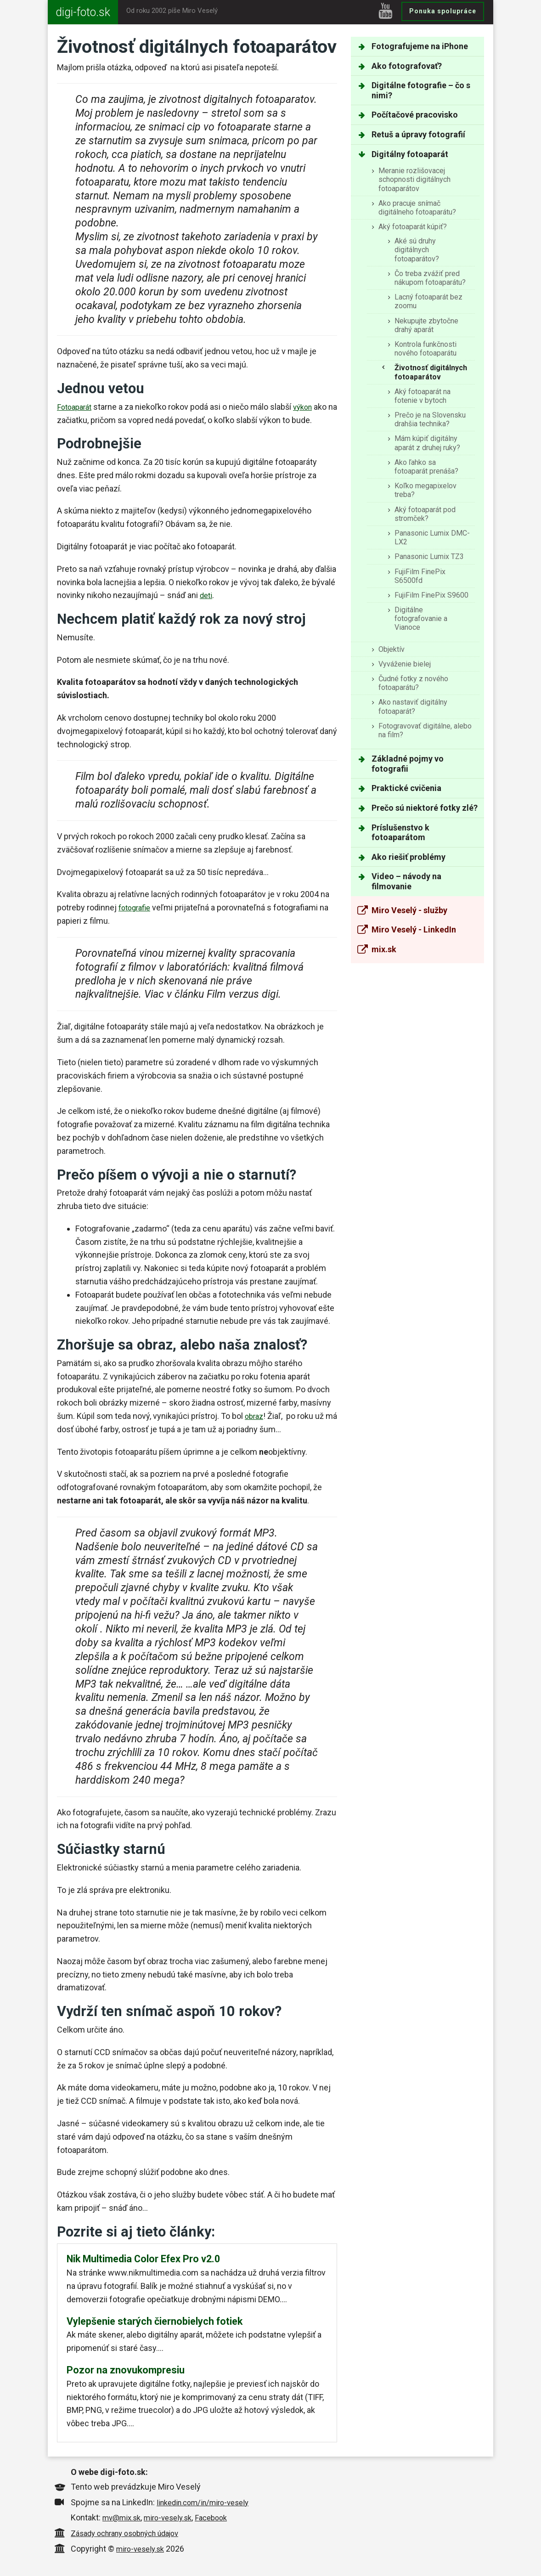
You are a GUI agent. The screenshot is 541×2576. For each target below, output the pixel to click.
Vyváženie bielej (404, 664)
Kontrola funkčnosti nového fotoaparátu (425, 348)
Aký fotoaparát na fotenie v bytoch (422, 396)
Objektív (391, 649)
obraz (255, 1416)
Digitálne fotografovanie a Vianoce (420, 618)
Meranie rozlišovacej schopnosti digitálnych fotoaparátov (414, 179)
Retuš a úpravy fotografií (418, 134)
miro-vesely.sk (175, 2519)
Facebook (222, 2519)
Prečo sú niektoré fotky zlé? (425, 808)
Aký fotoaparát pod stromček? (425, 514)
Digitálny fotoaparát (410, 154)
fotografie (136, 907)
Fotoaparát (76, 407)
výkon (308, 407)
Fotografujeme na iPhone (420, 46)
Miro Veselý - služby (409, 910)
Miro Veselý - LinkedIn (414, 929)
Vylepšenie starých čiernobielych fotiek (154, 2322)
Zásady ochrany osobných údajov (132, 2534)
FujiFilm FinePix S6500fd (419, 576)
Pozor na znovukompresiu (126, 2371)
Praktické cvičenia (406, 788)
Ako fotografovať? (407, 66)
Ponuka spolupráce (442, 11)
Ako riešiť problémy (408, 857)
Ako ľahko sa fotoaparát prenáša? (426, 466)
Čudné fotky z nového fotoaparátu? (413, 683)
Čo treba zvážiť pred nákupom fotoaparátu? (430, 278)
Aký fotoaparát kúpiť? (412, 226)
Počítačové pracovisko (415, 114)
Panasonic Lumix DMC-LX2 (432, 537)
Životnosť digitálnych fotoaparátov (430, 372)
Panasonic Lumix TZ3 (429, 556)
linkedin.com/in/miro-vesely (208, 2503)
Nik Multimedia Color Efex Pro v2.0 (143, 2259)
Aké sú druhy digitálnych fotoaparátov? (416, 250)
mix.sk (384, 949)
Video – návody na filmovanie (406, 881)
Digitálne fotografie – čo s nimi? (421, 90)
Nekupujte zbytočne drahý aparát (426, 325)
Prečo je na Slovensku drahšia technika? (430, 419)
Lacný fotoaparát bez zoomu (428, 301)
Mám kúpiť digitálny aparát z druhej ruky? (427, 443)
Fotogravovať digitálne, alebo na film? (425, 730)
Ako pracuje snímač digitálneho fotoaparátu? (417, 207)
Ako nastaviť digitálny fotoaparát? (412, 706)
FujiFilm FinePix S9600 (431, 595)
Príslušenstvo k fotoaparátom (400, 832)
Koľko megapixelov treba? (425, 490)
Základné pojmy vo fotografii (408, 764)
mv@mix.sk (123, 2519)
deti (207, 595)
